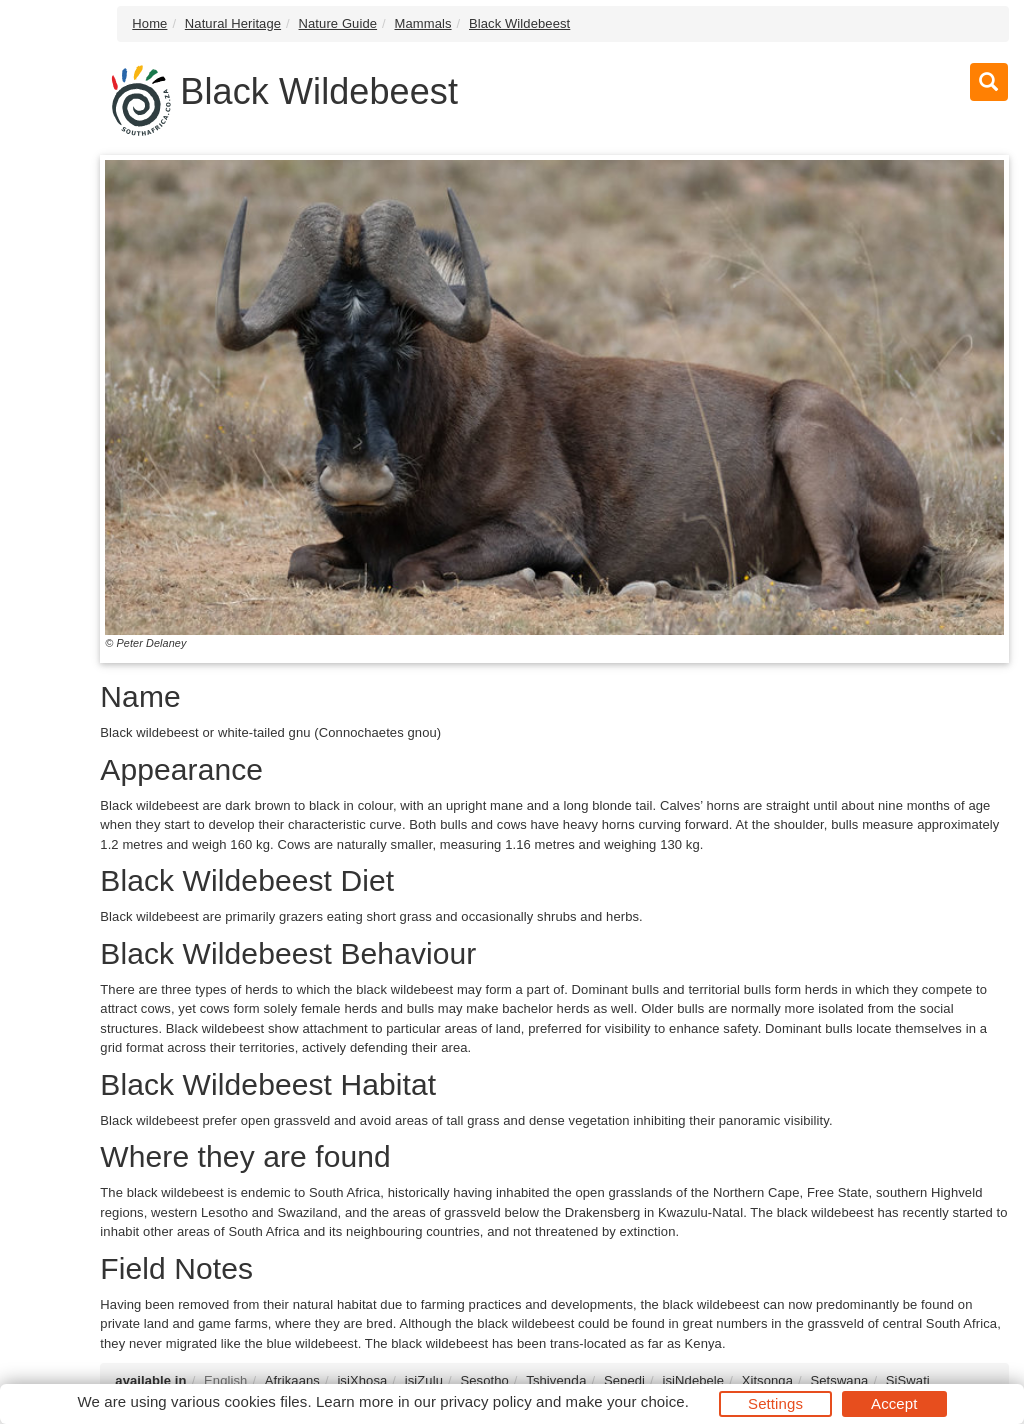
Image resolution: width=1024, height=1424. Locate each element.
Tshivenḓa (556, 1380)
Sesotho (484, 1380)
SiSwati (908, 1380)
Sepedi (624, 1380)
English (225, 1380)
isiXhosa (362, 1380)
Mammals (423, 23)
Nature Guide (338, 23)
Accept (894, 1403)
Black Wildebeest (519, 23)
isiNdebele (693, 1380)
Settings (775, 1403)
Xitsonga (767, 1380)
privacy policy (485, 1401)
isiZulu (424, 1380)
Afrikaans (292, 1380)
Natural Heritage (233, 23)
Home (149, 23)
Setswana (839, 1380)
